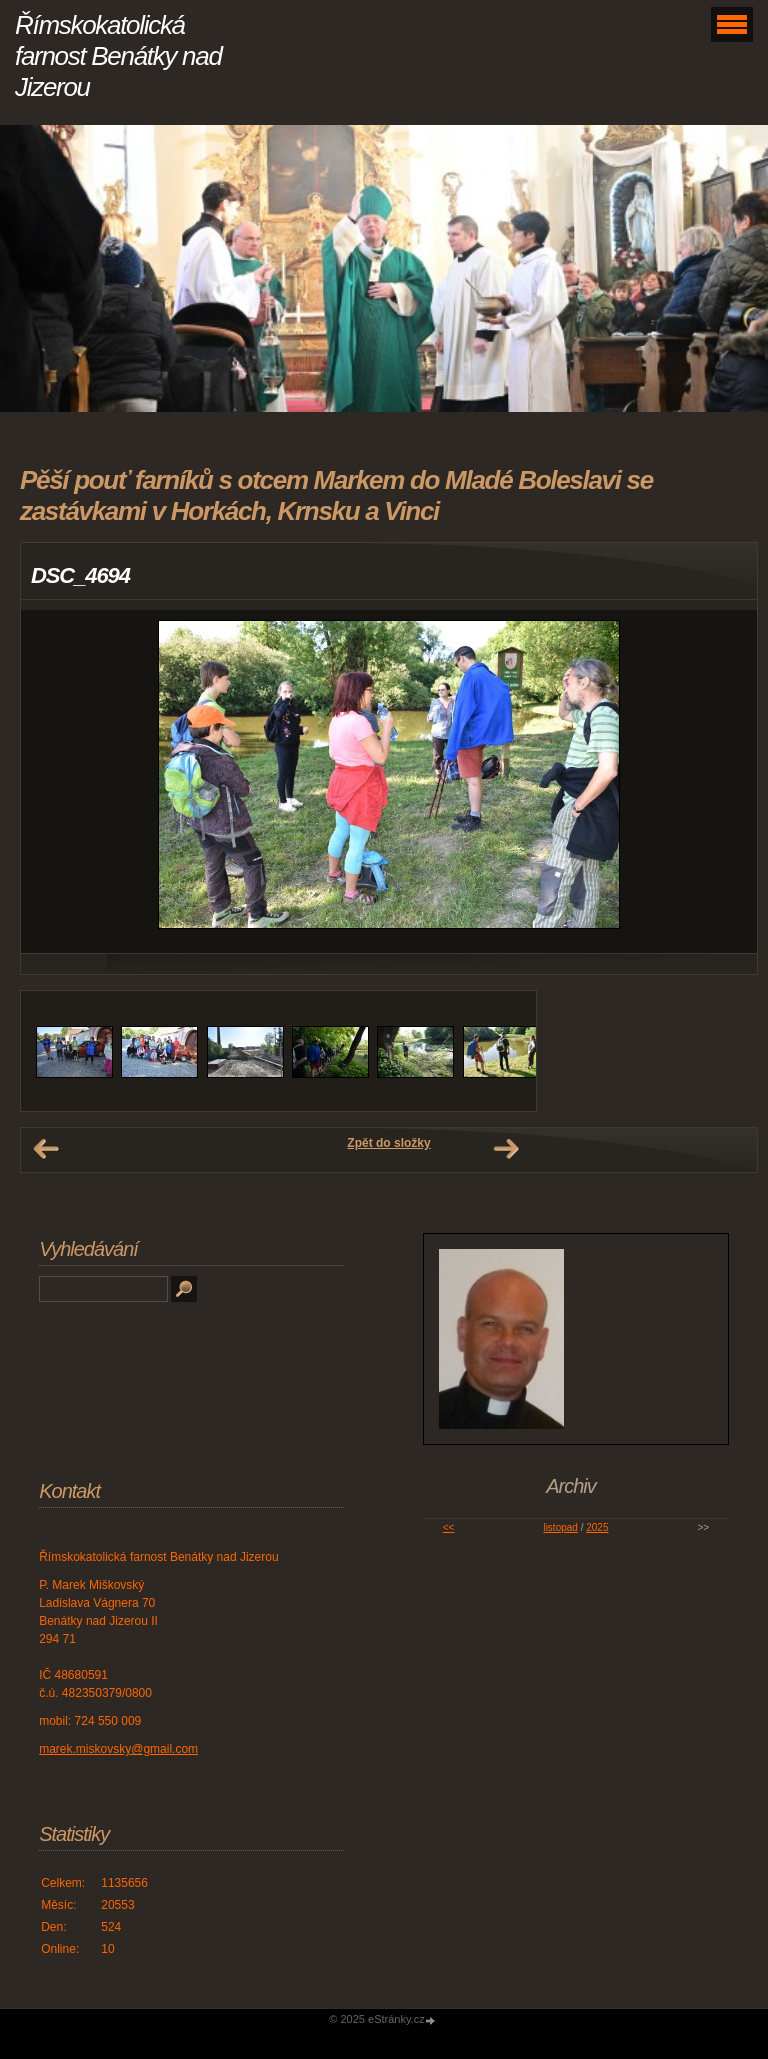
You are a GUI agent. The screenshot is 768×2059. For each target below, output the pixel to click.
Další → (506, 1149)
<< (449, 1527)
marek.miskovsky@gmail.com (118, 1749)
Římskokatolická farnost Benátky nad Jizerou (118, 56)
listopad (560, 1527)
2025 (597, 1527)
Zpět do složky (388, 1143)
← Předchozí (46, 1149)
